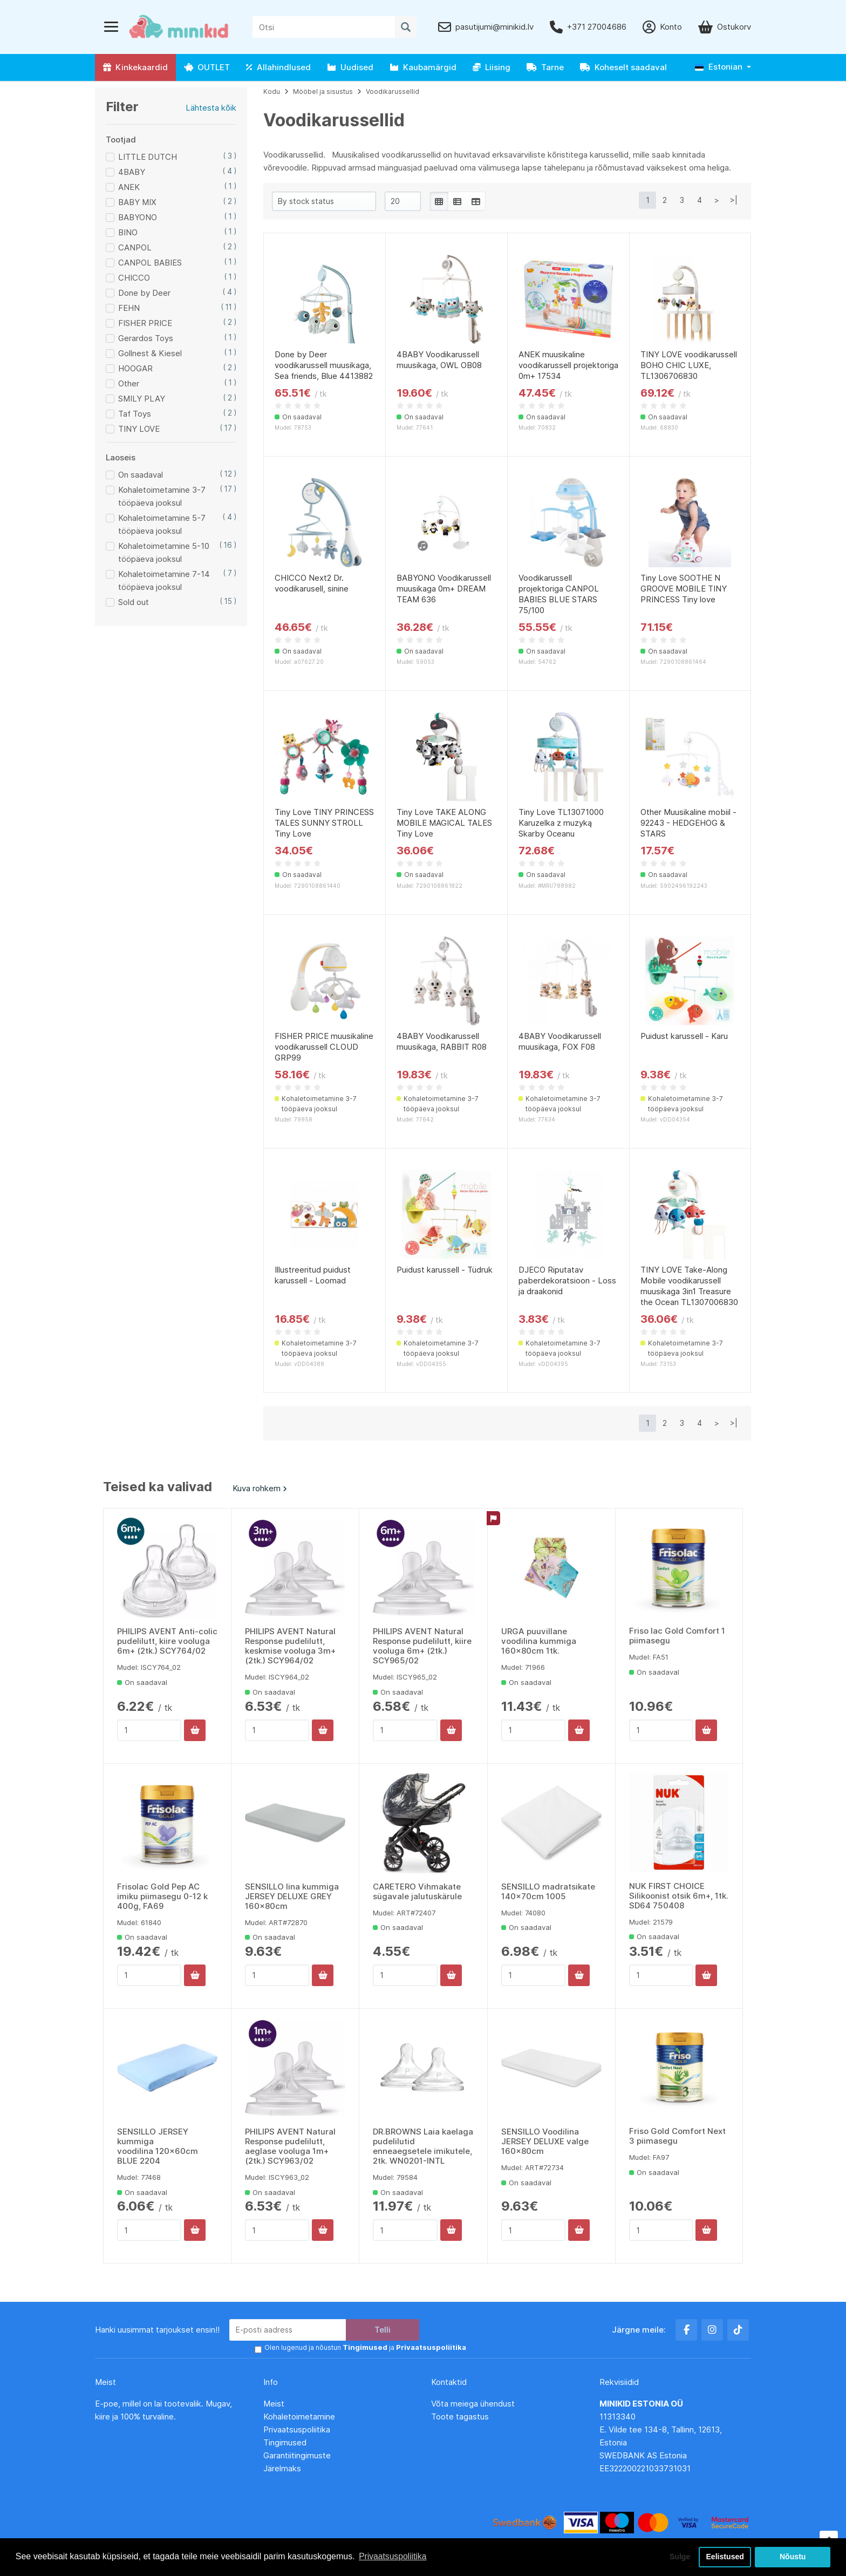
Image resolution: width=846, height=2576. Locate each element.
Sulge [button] (676, 2556)
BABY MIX (137, 202)
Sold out (133, 602)
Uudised (350, 67)
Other (128, 383)
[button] (723, 67)
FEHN (129, 308)
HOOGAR (135, 368)
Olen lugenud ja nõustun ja (361, 2348)
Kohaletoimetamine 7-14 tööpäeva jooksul (164, 580)
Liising (491, 67)
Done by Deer (144, 293)
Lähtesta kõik (211, 108)
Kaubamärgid (423, 67)
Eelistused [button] (724, 2556)
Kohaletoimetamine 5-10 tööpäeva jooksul (163, 552)
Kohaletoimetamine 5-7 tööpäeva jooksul (162, 524)
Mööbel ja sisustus (323, 91)
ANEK (129, 187)
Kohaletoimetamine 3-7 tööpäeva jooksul (162, 496)
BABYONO (137, 217)
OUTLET (207, 67)
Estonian (718, 67)
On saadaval (140, 475)
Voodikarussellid (392, 91)
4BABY (131, 172)
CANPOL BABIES (150, 262)
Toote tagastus (460, 2416)
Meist (273, 2403)
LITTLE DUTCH (147, 157)
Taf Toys (134, 414)
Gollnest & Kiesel (150, 353)
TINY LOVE (139, 429)
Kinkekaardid (135, 67)
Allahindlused (278, 67)
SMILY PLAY (141, 398)
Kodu (271, 91)
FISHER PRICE (145, 323)
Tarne (545, 67)
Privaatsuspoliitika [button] (393, 2556)
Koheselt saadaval (623, 67)
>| (734, 200)
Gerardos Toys (145, 338)
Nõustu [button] (792, 2556)
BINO (128, 232)
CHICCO (134, 278)
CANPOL (135, 247)
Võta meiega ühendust (474, 2403)
